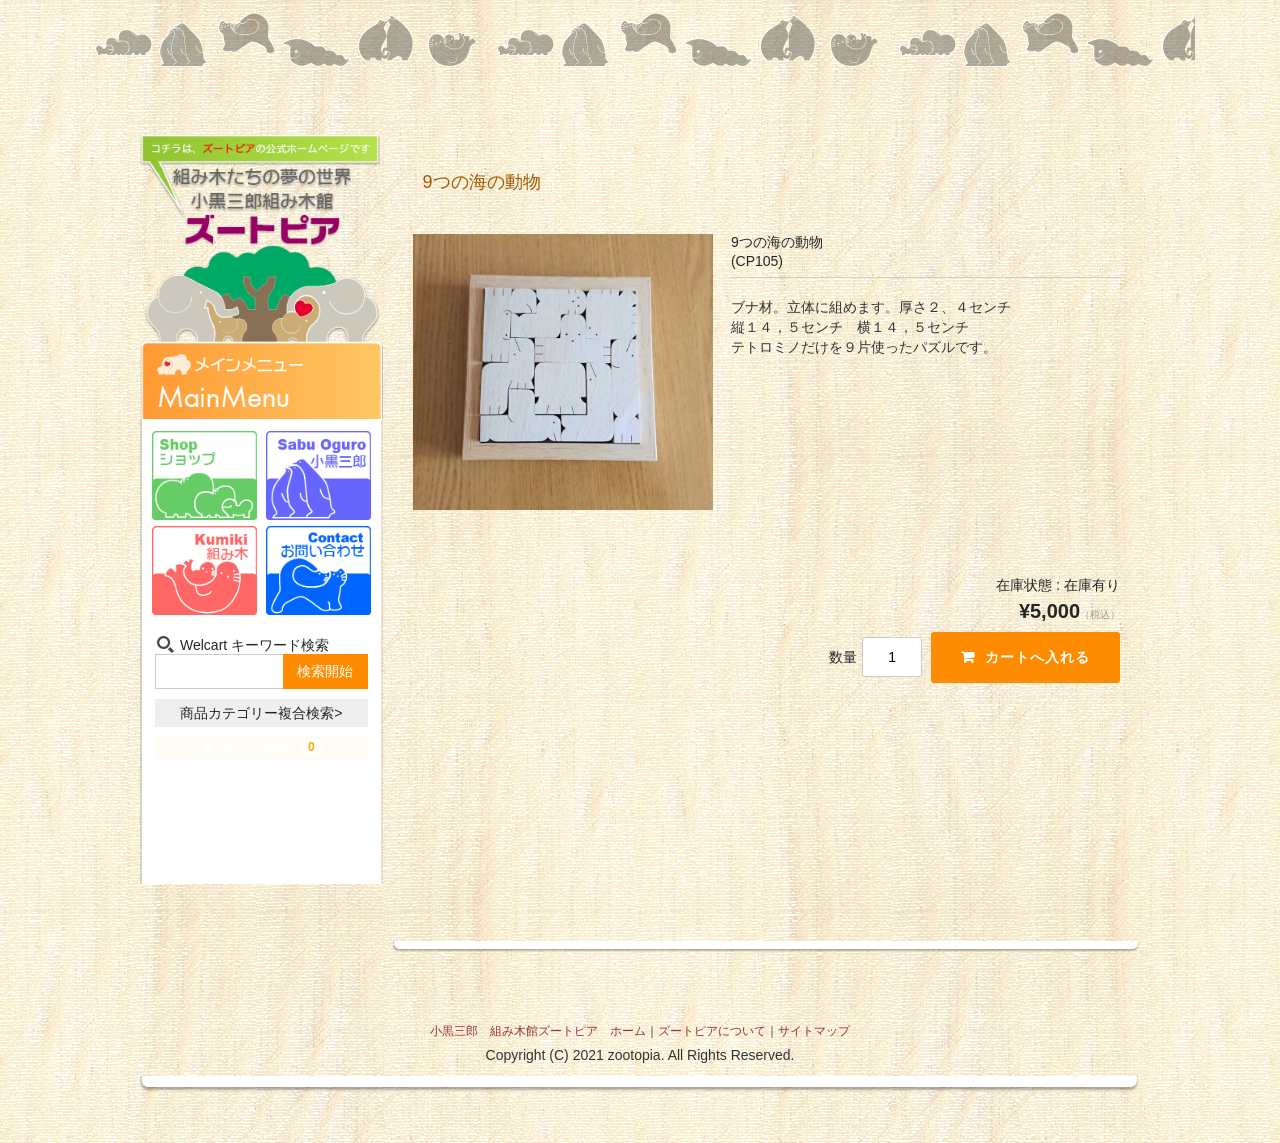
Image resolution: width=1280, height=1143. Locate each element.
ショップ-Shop (204, 475)
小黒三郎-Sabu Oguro (318, 475)
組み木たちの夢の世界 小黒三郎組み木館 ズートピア (261, 254)
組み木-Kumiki (204, 570)
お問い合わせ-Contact (318, 570)
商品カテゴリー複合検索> (261, 713)
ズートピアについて (712, 1031)
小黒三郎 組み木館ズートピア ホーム (538, 1031)
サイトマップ (814, 1031)
